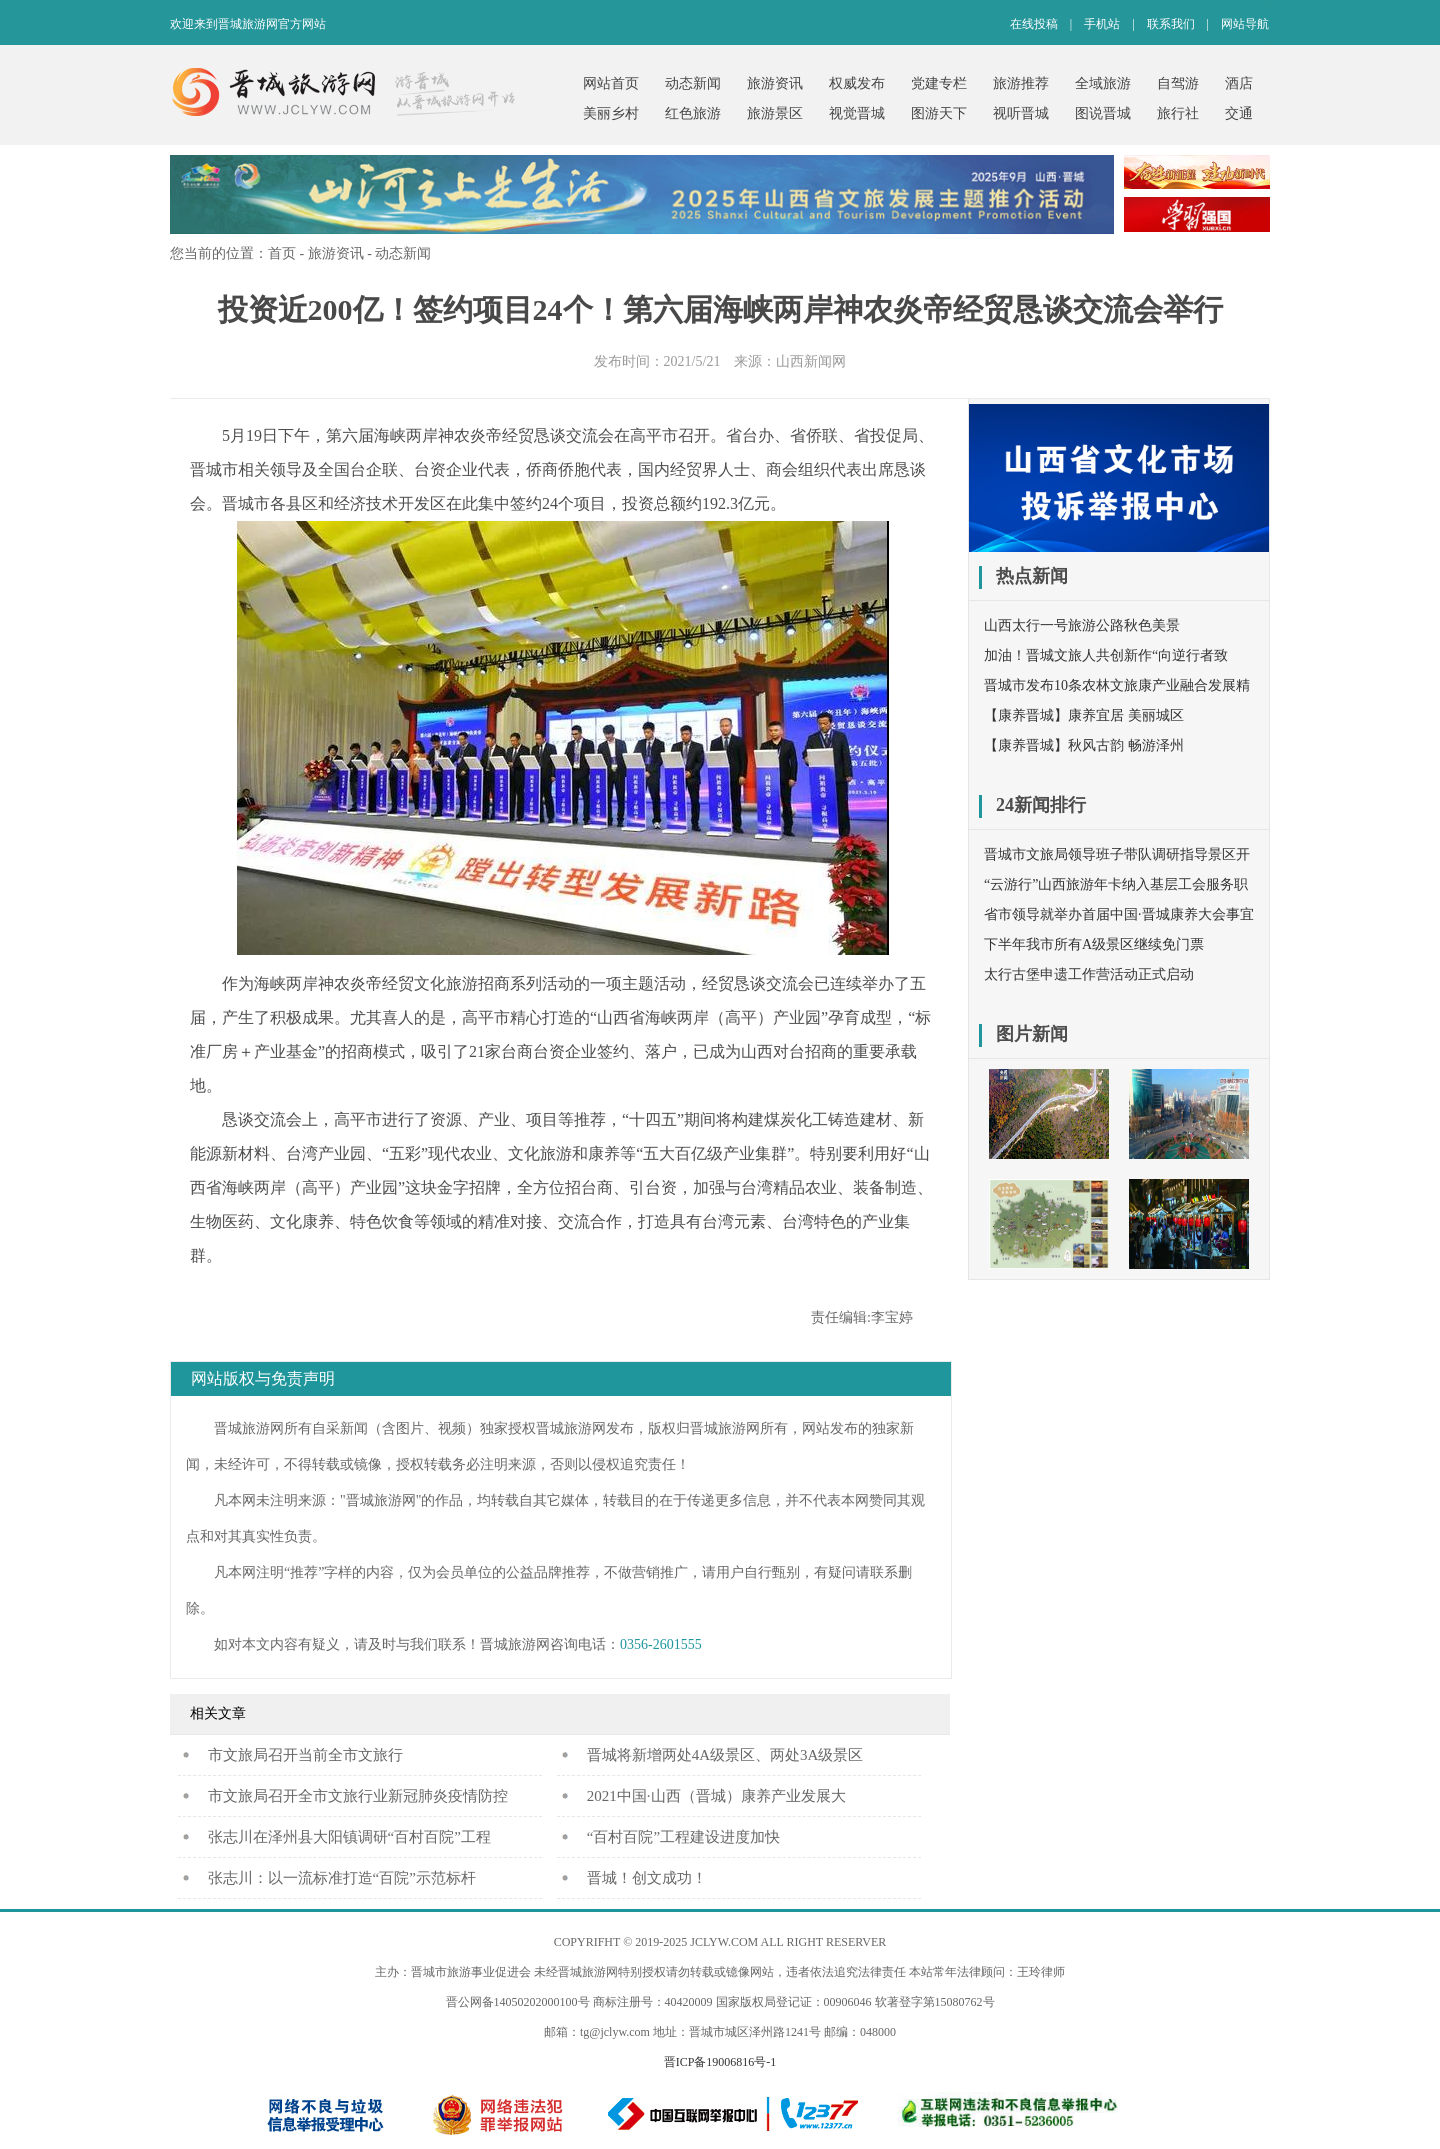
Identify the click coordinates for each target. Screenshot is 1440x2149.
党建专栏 (939, 83)
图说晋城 (1103, 113)
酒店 (1239, 83)
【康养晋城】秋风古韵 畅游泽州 (1084, 745)
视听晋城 (1021, 113)
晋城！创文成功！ (647, 1878)
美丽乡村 (611, 113)
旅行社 (1178, 113)
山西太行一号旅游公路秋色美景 (1082, 625)
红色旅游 (693, 113)
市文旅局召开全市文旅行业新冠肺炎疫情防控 (358, 1796)
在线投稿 (1034, 24)
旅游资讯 (775, 83)
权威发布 (857, 83)
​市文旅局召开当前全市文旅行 (305, 1755)
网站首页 (611, 83)
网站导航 (1245, 24)
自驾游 (1178, 83)
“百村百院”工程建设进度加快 (683, 1837)
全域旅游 (1103, 83)
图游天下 (939, 113)
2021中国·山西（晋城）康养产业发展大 (716, 1796)
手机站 (1102, 24)
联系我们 (1171, 24)
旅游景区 (775, 113)
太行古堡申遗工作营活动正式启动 (1089, 974)
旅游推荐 (1021, 83)
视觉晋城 (857, 113)
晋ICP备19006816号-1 (720, 2062)
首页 (282, 253)
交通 (1239, 113)
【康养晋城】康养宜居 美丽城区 (1084, 715)
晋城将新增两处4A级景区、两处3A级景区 (725, 1755)
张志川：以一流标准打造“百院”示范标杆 (342, 1878)
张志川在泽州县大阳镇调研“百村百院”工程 (349, 1837)
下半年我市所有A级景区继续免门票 (1094, 944)
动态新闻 (693, 83)
